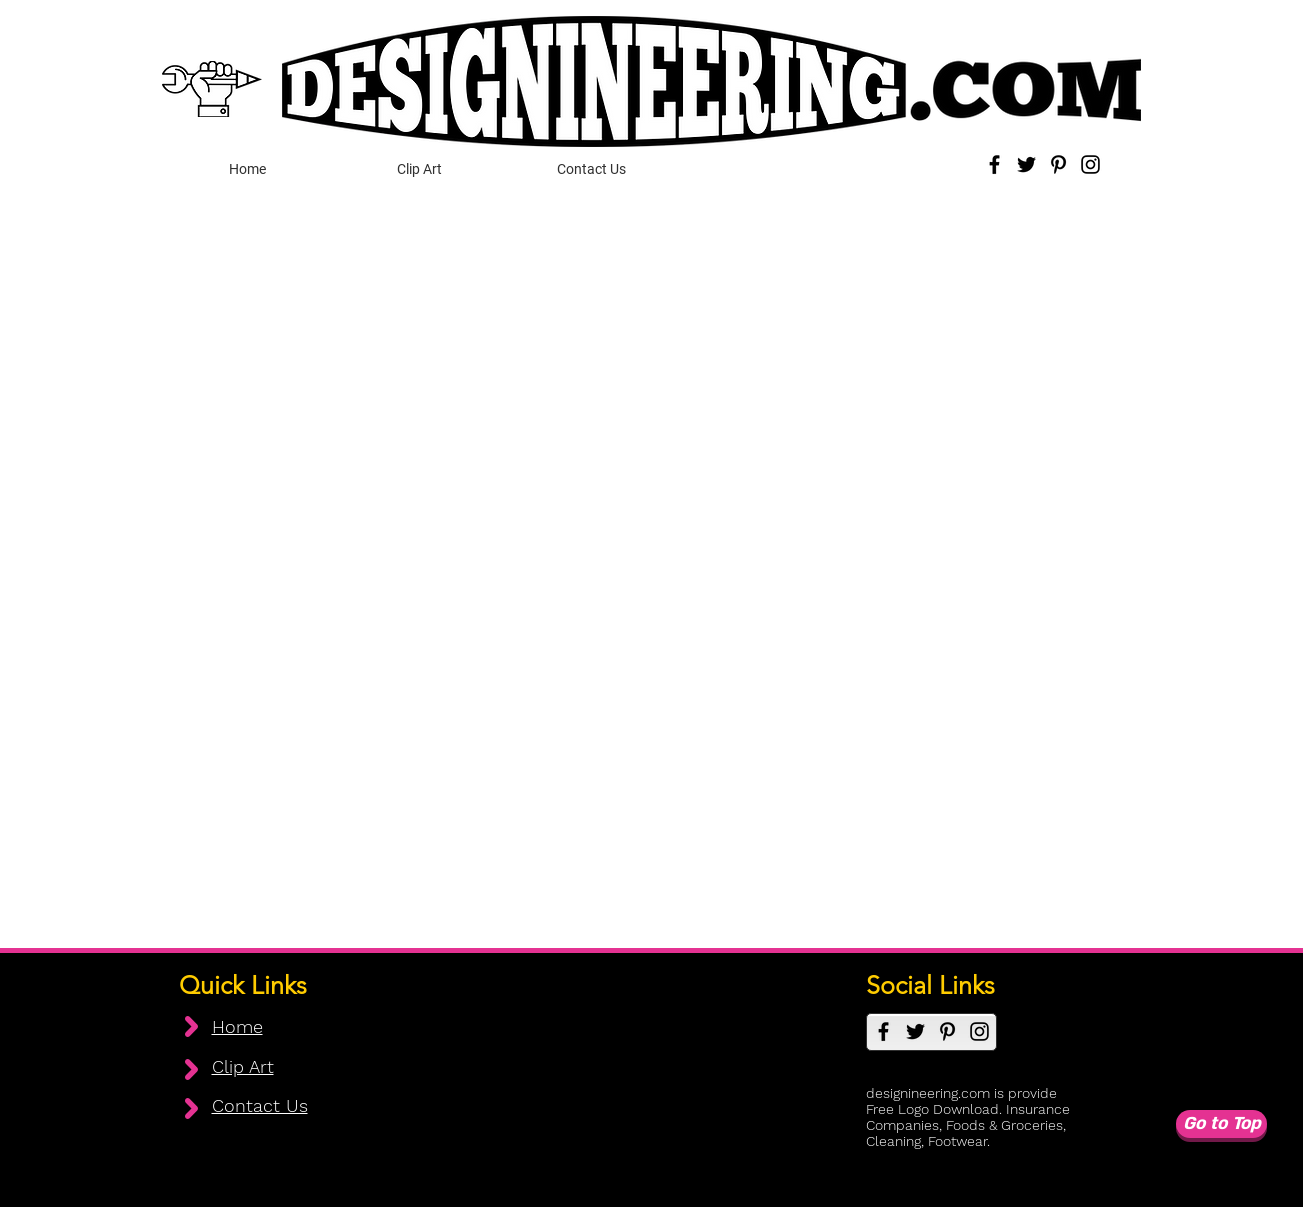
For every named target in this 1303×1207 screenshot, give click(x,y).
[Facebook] (994, 164)
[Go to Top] (1221, 1124)
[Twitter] (1026, 164)
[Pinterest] (1058, 164)
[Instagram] (1090, 164)
